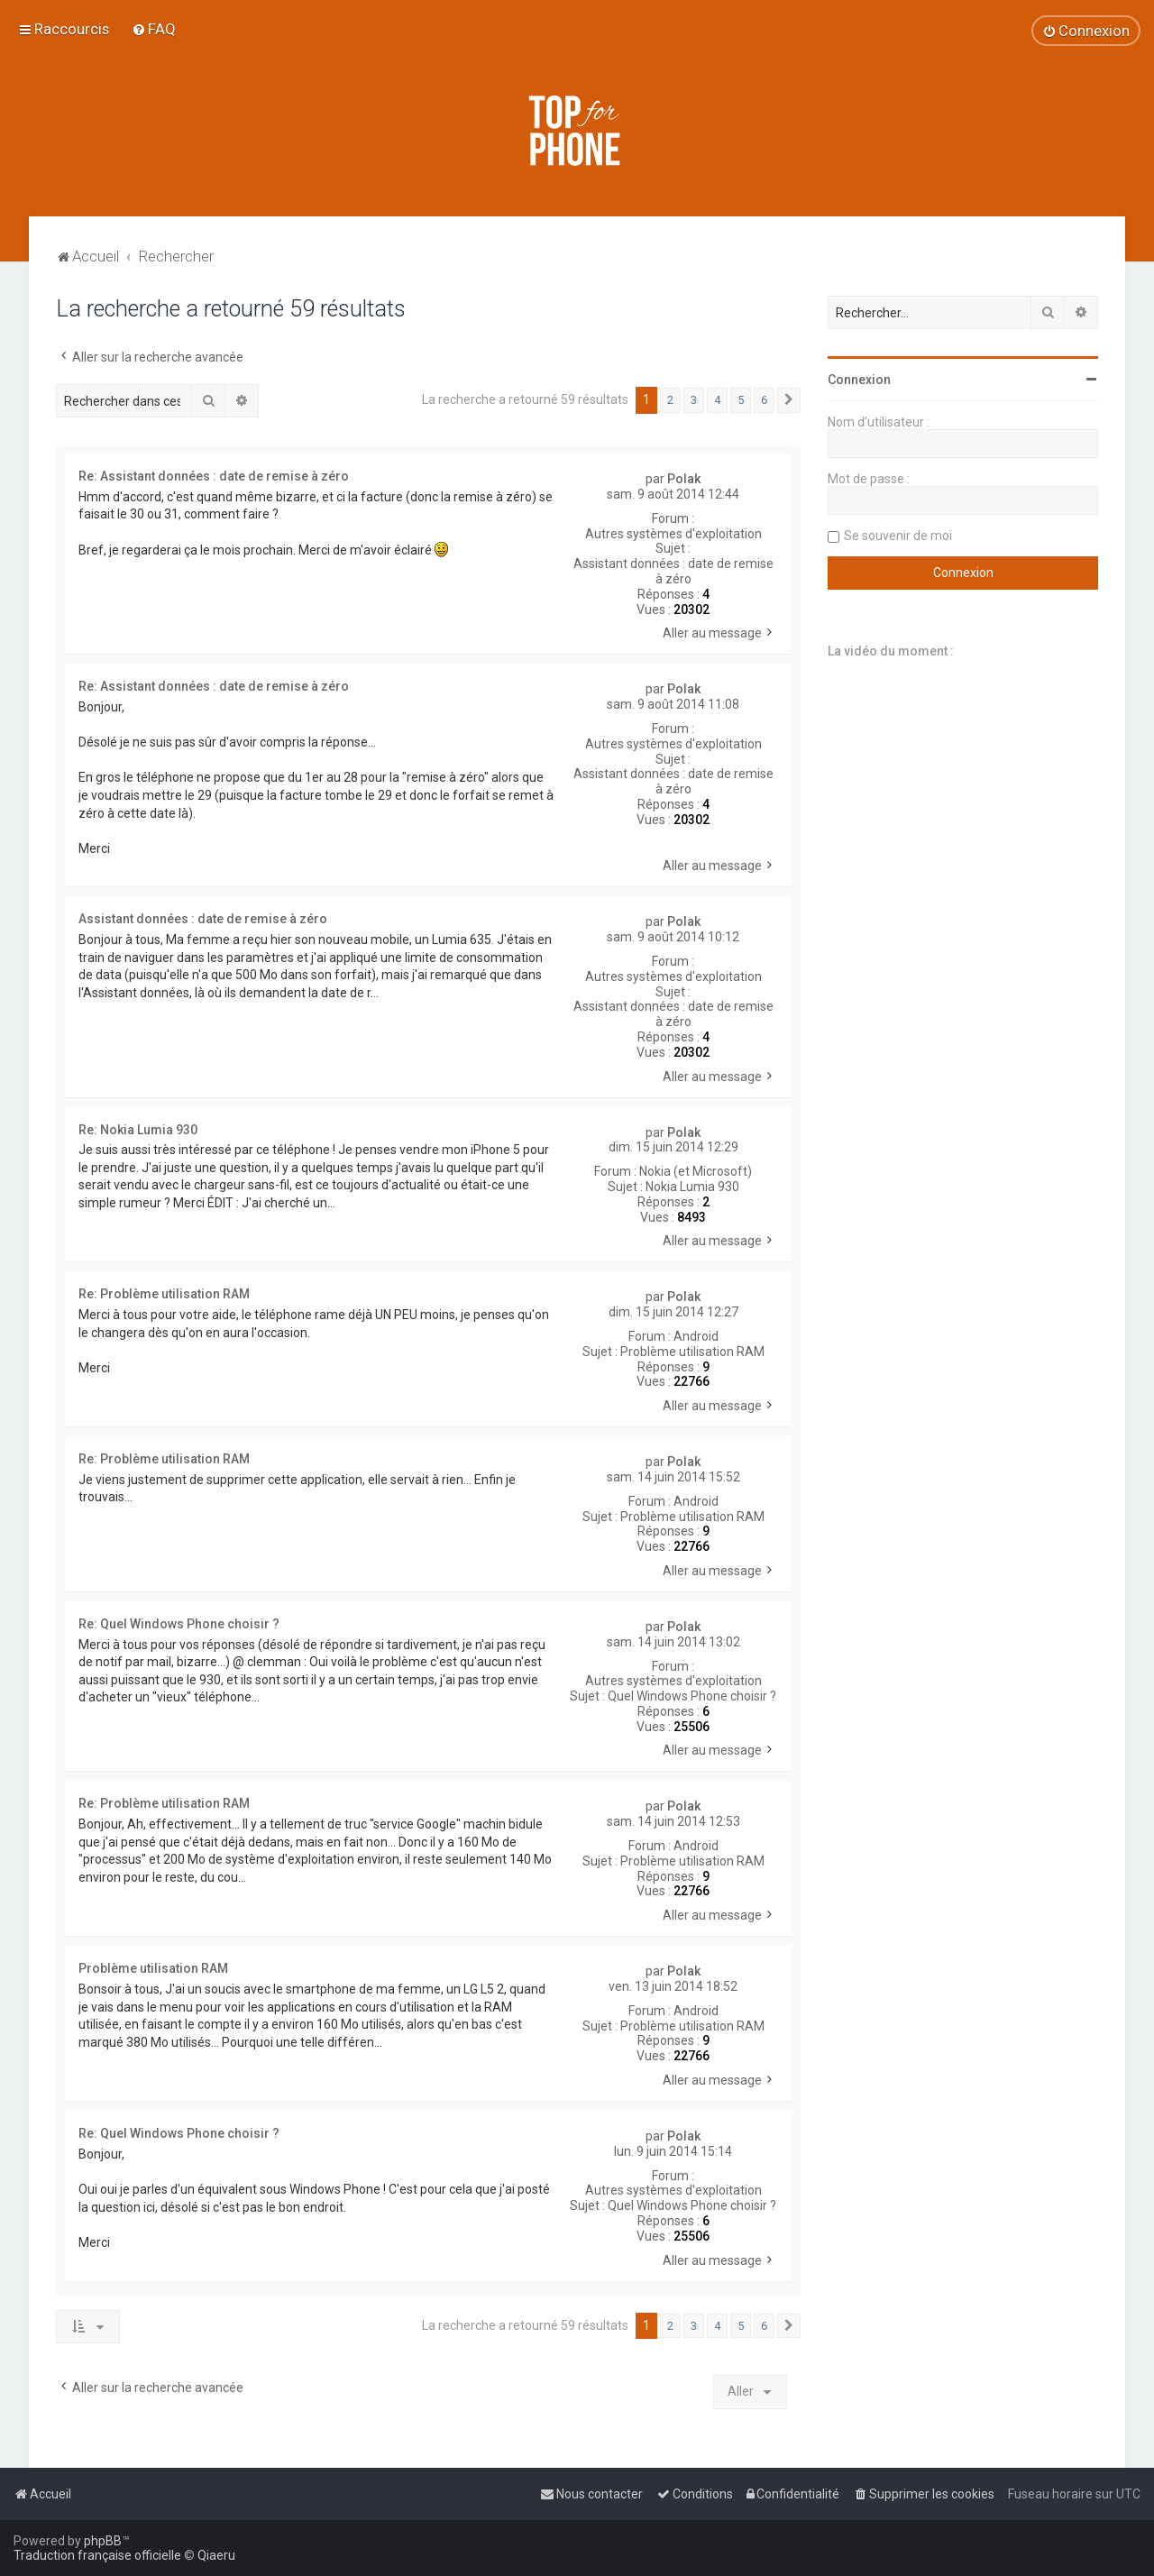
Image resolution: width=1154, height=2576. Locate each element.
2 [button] (670, 400)
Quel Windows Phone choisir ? (692, 1696)
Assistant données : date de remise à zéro (673, 571)
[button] (789, 400)
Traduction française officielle (97, 2555)
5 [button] (740, 400)
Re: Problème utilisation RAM (164, 1294)
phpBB (103, 2541)
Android (696, 1336)
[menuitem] (153, 28)
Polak (684, 479)
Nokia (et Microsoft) (695, 1171)
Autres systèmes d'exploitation (673, 534)
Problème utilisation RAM (692, 1351)
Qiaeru (216, 2555)
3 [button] (694, 400)
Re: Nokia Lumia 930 (137, 1130)
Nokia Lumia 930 (692, 1186)
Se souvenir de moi (898, 535)
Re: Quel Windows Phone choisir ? (178, 1624)
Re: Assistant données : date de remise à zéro (213, 476)
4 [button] (717, 400)
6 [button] (764, 400)
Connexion (859, 379)
